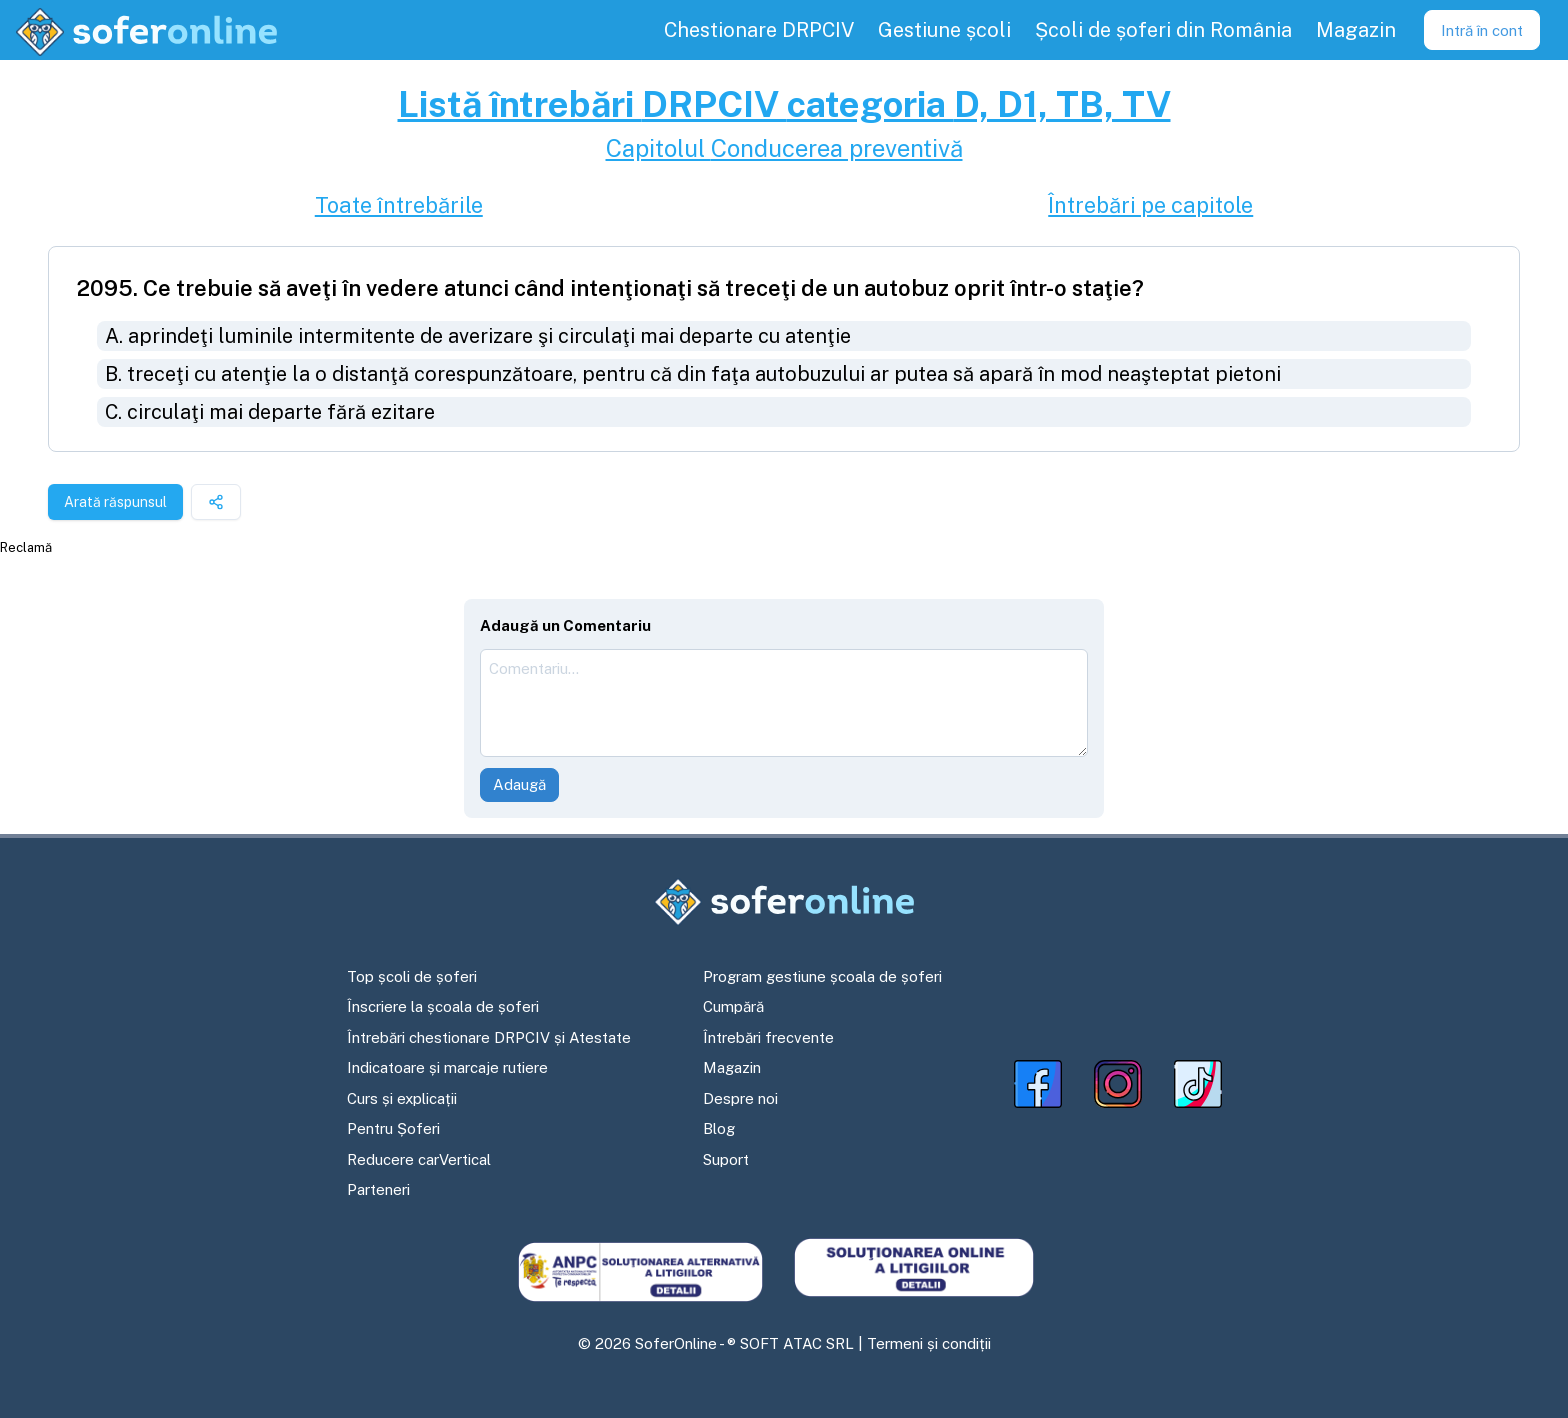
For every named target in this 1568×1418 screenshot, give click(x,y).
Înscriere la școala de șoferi (443, 1006)
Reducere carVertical (419, 1159)
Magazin (732, 1067)
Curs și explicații (402, 1098)
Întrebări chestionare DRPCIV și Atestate (489, 1037)
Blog (719, 1128)
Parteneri (378, 1189)
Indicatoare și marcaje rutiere (447, 1067)
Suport (726, 1159)
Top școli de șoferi (412, 976)
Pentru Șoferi (393, 1128)
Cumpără (733, 1006)
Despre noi (740, 1098)
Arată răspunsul (115, 502)
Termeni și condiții (929, 1343)
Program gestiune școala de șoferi (822, 976)
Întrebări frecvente (768, 1037)
